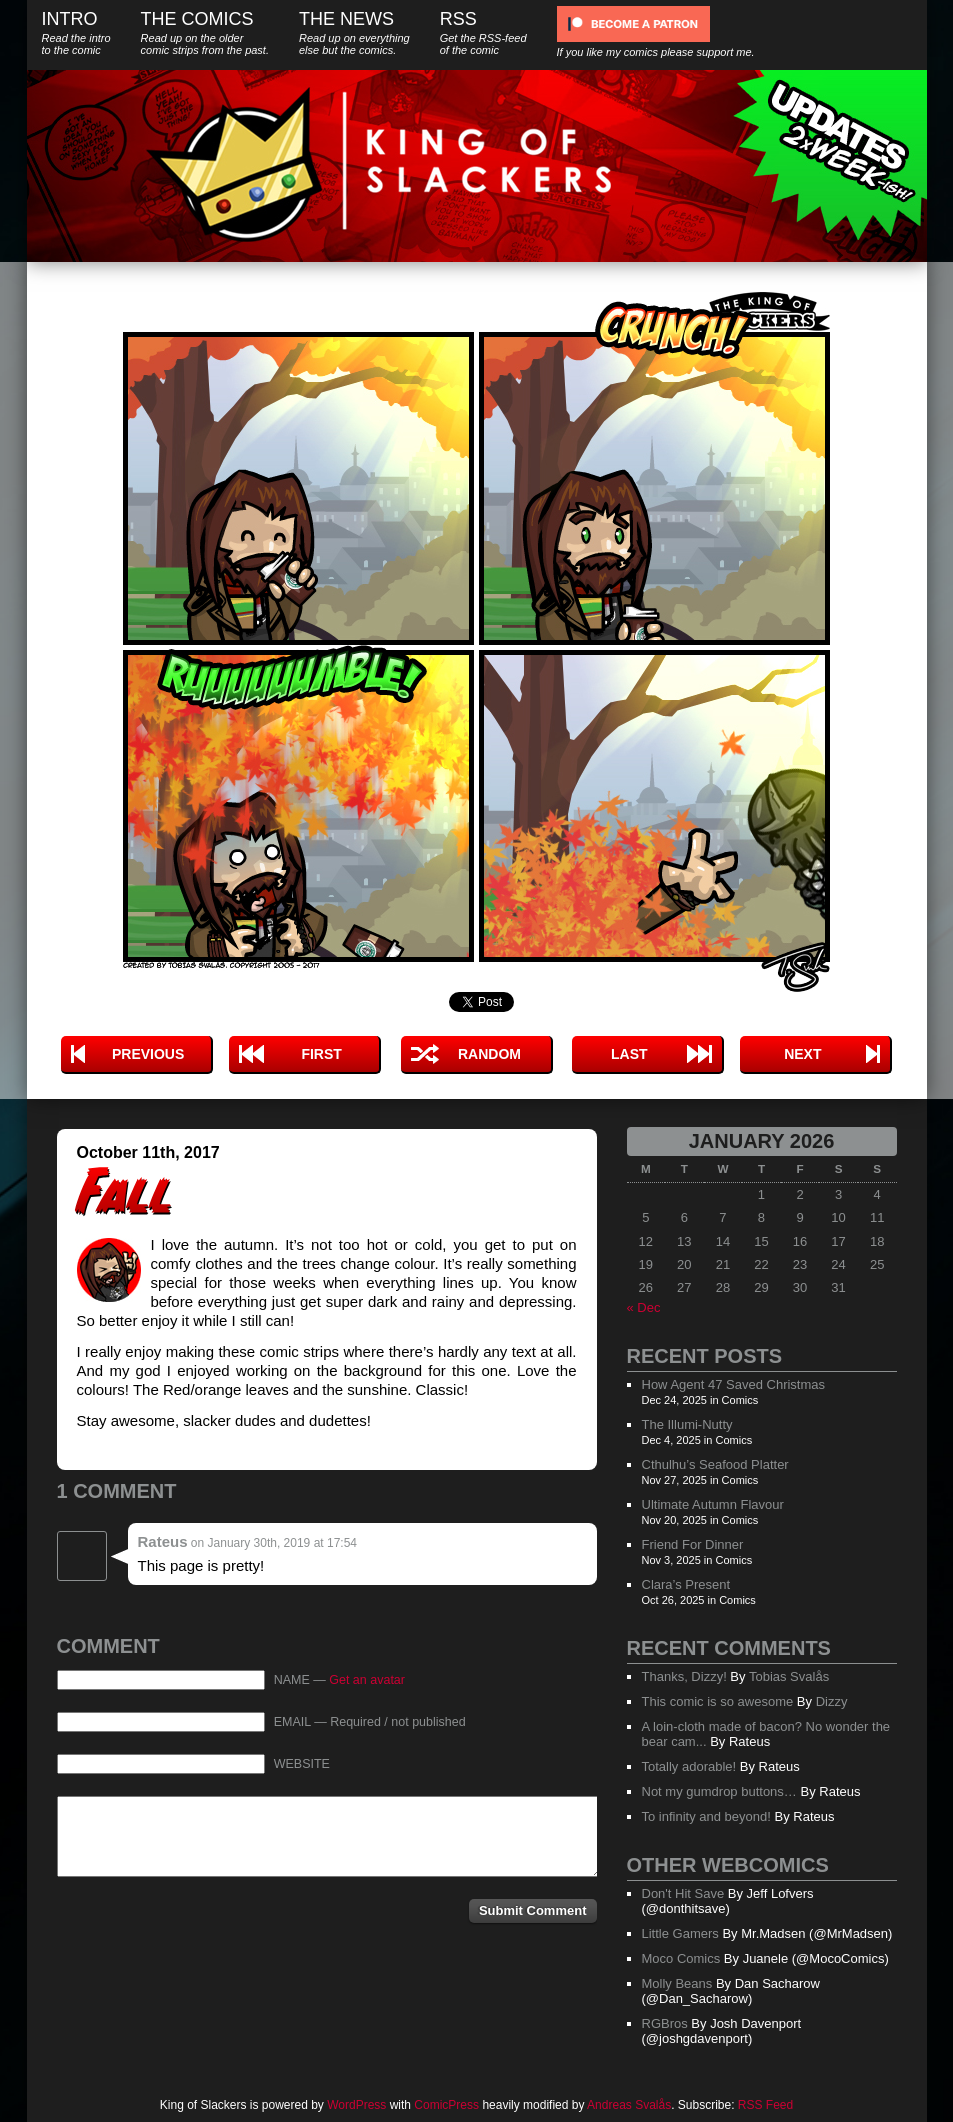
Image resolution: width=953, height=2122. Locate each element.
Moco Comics (681, 1958)
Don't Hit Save (683, 1893)
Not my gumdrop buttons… (719, 1791)
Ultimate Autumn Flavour (713, 1504)
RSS (483, 32)
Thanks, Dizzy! (684, 1676)
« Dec (644, 1307)
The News (354, 32)
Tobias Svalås (789, 1676)
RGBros (665, 2023)
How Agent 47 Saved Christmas (734, 1384)
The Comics (205, 32)
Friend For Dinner (693, 1544)
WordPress (356, 2105)
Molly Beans (677, 1983)
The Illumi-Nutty (687, 1424)
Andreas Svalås (629, 2105)
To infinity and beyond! (706, 1816)
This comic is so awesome (718, 1701)
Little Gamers (680, 1933)
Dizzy (832, 1701)
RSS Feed (765, 2105)
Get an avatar (367, 1680)
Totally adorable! (689, 1766)
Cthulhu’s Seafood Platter (715, 1464)
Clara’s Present (686, 1584)
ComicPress (446, 2105)
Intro (76, 32)
